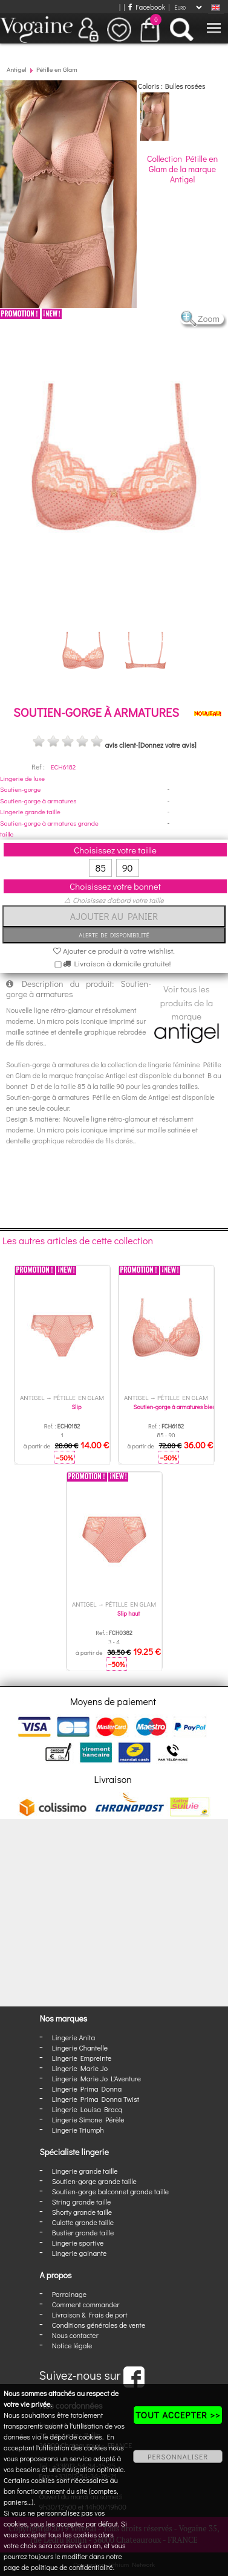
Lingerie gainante (79, 2253)
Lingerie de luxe (22, 778)
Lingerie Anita (73, 2037)
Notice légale (72, 2345)
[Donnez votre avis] (167, 745)
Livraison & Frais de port (90, 2314)
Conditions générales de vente (98, 2325)
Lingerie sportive (77, 2242)
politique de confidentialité (72, 2567)
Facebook (146, 6)
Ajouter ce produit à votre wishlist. (114, 950)
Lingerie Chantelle (80, 2047)
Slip (76, 1407)
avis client (120, 745)
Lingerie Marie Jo (80, 2068)
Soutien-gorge (20, 789)
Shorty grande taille (82, 2212)
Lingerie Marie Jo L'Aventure (96, 2078)
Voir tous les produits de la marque (186, 1012)
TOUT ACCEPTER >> (177, 2415)
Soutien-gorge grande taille (94, 2181)
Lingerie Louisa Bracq (87, 2109)
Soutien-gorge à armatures (38, 800)
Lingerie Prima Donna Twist (95, 2099)
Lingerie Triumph (78, 2129)
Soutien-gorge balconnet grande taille (110, 2191)
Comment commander (86, 2304)
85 (100, 867)
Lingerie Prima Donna (87, 2088)
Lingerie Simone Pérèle (88, 2119)
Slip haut (128, 1613)
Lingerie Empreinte (82, 2058)
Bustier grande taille (83, 2232)
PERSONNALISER (178, 2456)
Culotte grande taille (83, 2222)
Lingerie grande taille (30, 811)
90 (127, 867)
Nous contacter (75, 2335)
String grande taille (81, 2201)
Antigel (17, 69)
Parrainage (69, 2294)
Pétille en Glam (56, 69)
